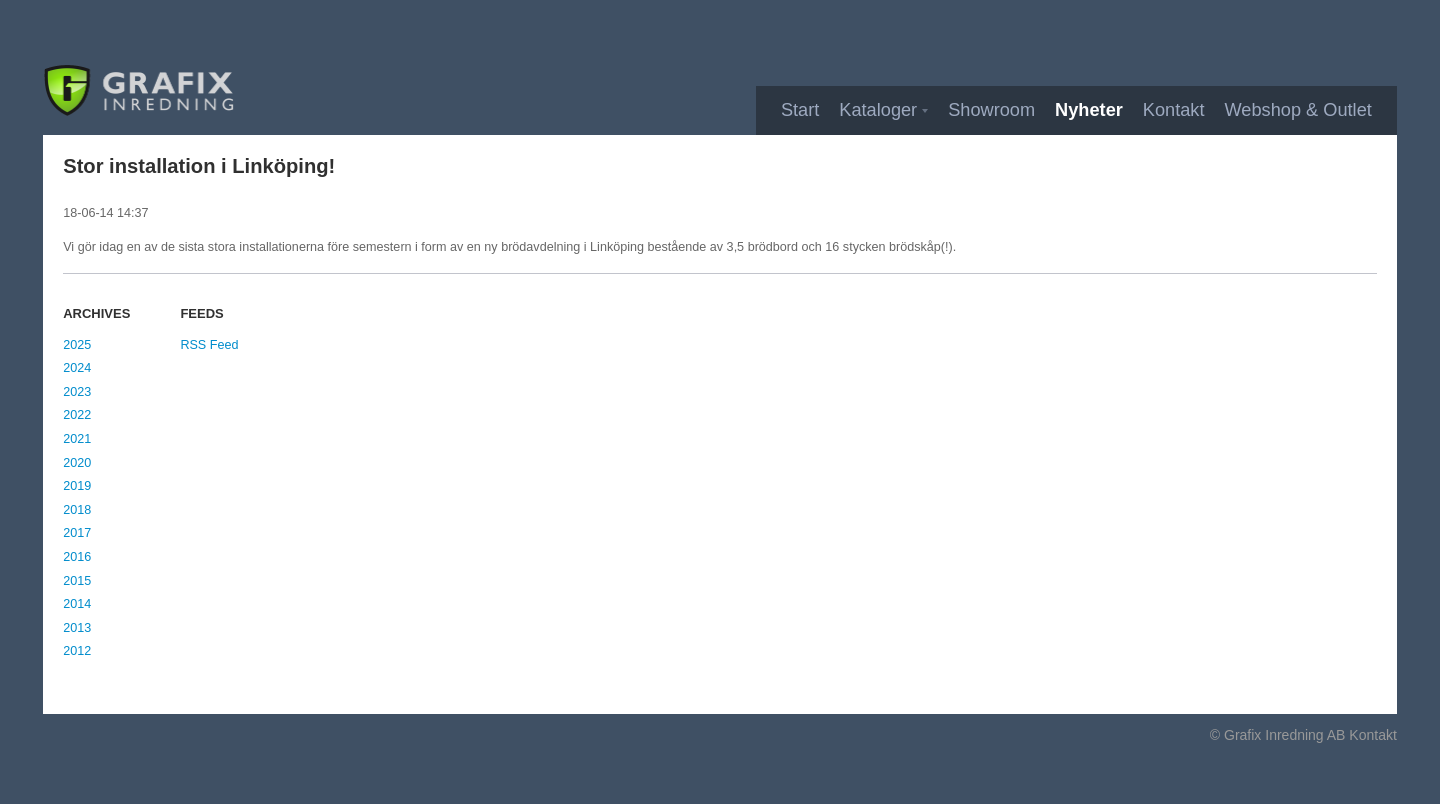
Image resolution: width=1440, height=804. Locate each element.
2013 (77, 628)
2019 (77, 486)
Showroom (991, 110)
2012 (77, 651)
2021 (77, 439)
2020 (77, 463)
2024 (77, 368)
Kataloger (878, 110)
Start (800, 110)
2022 (77, 415)
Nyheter (1089, 110)
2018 (77, 510)
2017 (77, 533)
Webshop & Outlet (1298, 110)
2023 (77, 392)
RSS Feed (209, 345)
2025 (77, 345)
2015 (77, 581)
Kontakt (1174, 110)
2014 (77, 604)
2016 (77, 557)
